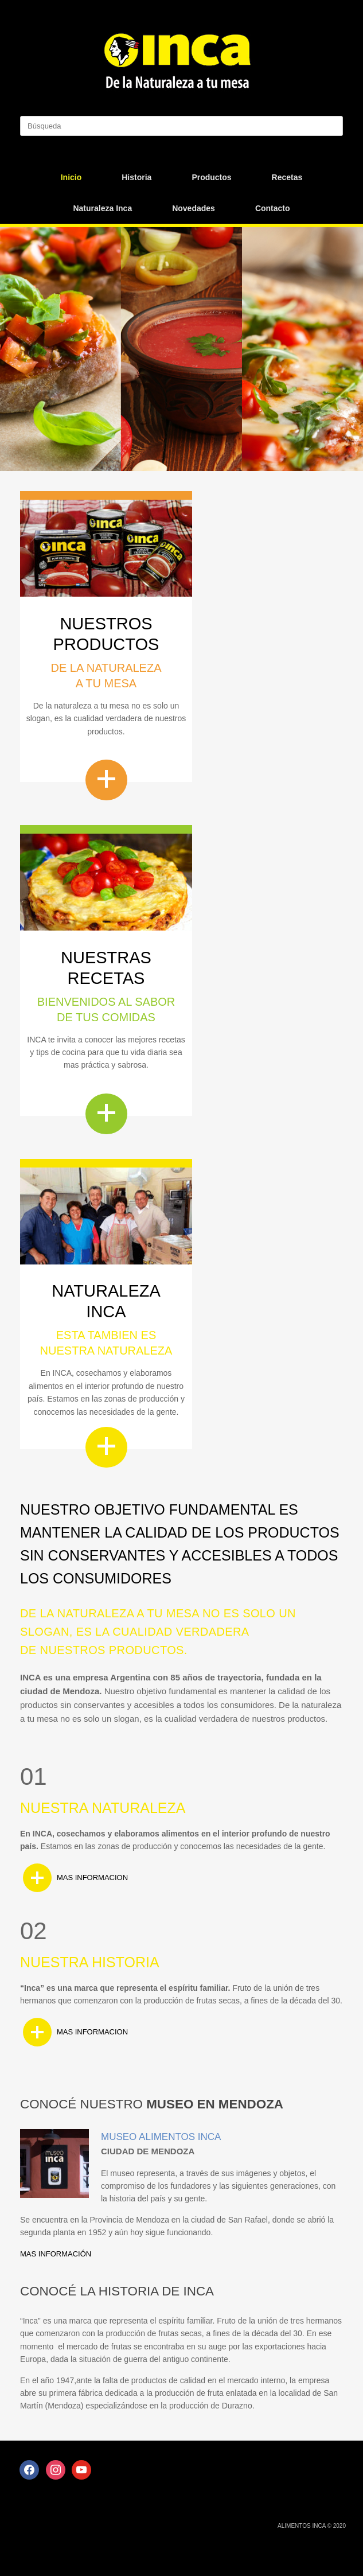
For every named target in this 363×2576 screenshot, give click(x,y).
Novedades (193, 208)
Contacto (272, 208)
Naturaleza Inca (102, 208)
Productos (211, 177)
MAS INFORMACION (92, 1877)
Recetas (287, 177)
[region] (181, 349)
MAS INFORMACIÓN (55, 2254)
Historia (136, 177)
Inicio (71, 177)
